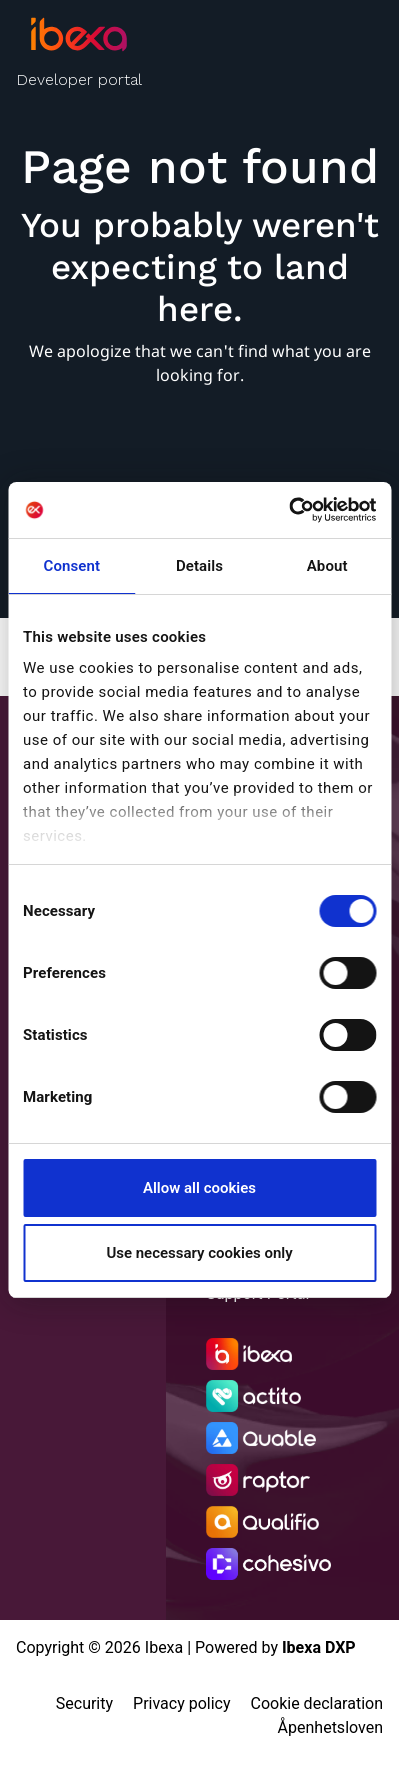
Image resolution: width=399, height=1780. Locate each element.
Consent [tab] (72, 566)
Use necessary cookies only (199, 1253)
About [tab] (327, 566)
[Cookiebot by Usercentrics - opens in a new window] (288, 510)
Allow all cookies (199, 1188)
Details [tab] (199, 566)
